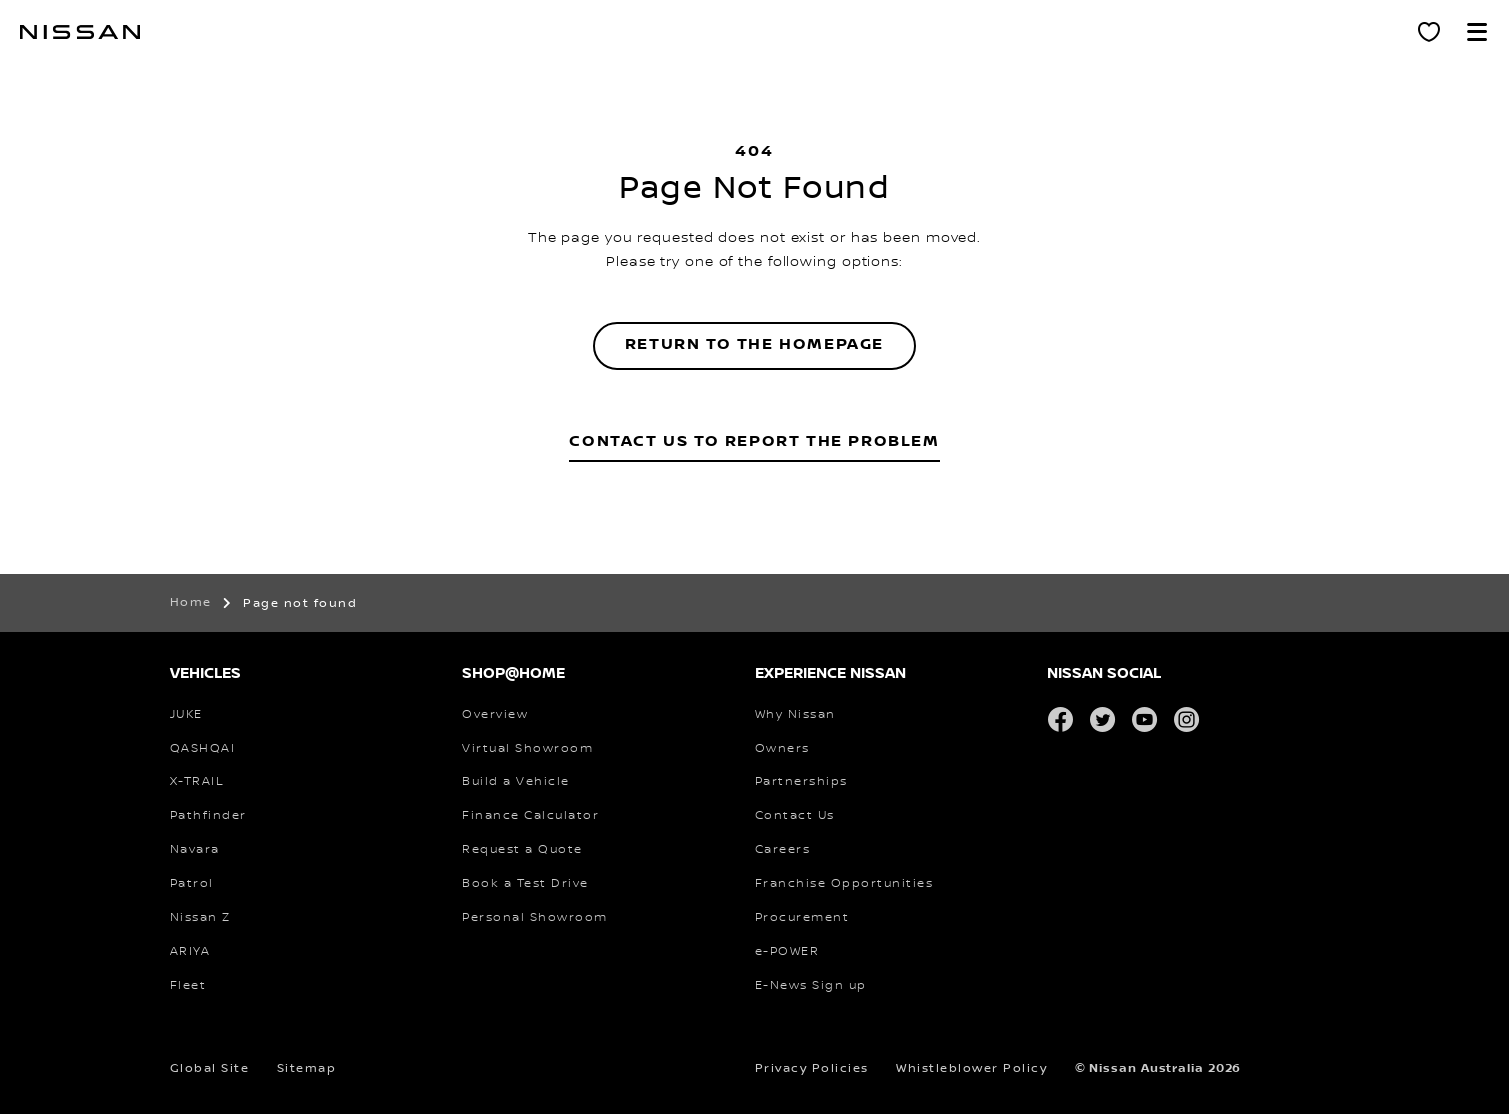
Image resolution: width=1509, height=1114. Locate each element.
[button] (1477, 32)
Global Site (210, 1068)
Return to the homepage (754, 344)
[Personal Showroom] (1429, 32)
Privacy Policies (812, 1068)
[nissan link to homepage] (80, 32)
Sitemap (307, 1068)
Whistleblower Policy (971, 1068)
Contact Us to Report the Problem (754, 441)
